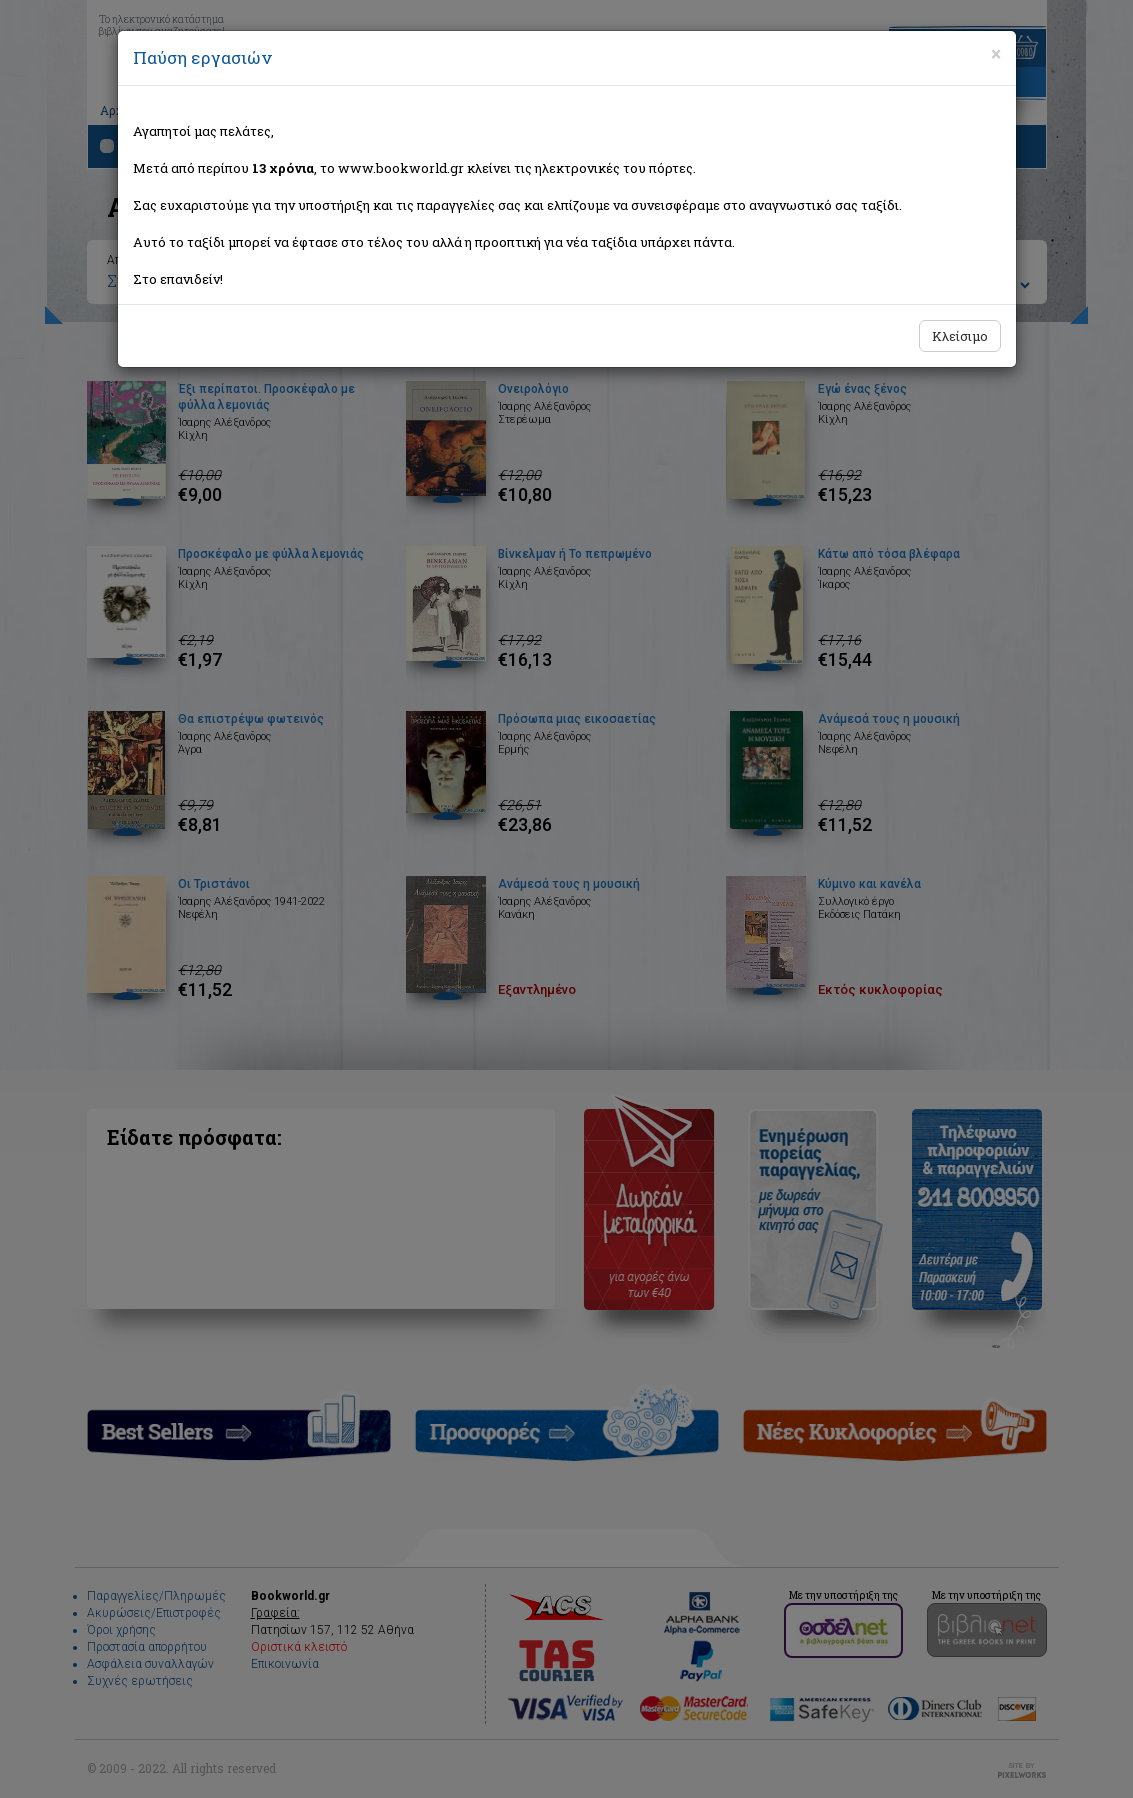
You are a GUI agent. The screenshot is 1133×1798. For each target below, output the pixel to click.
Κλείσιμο (960, 336)
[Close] (996, 54)
